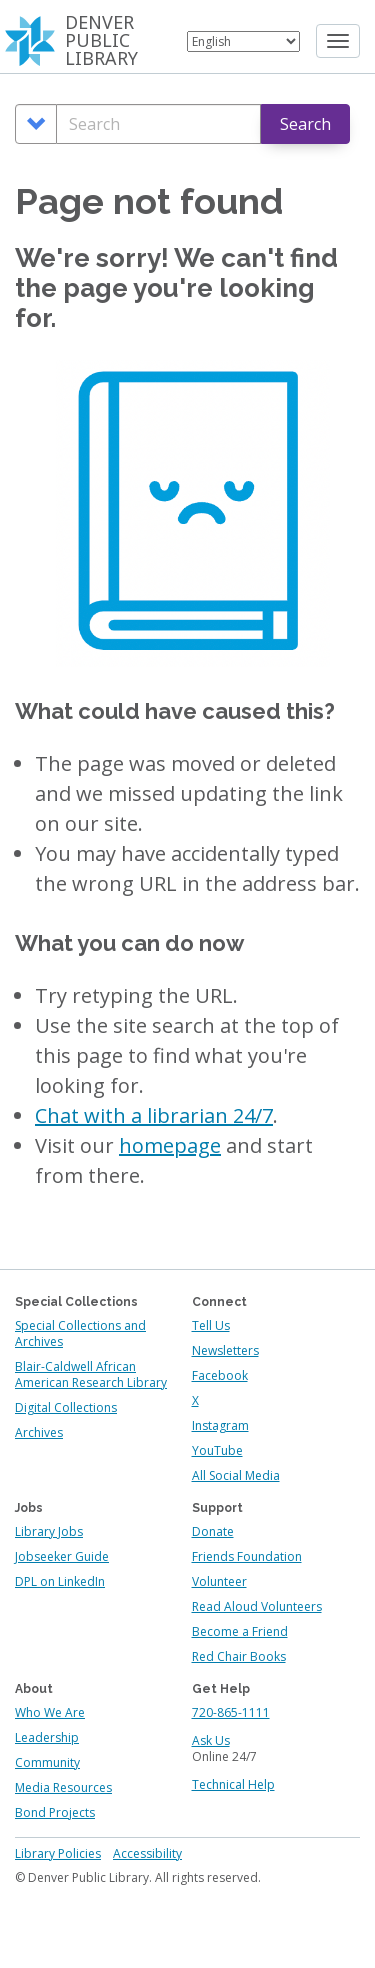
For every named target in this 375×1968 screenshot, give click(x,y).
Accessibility (147, 1853)
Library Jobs (49, 1531)
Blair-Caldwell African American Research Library (91, 1374)
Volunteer (219, 1581)
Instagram (220, 1425)
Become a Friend (240, 1631)
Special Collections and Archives (80, 1333)
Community (47, 1762)
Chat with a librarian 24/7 (154, 1115)
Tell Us (211, 1325)
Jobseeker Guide (62, 1556)
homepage (170, 1145)
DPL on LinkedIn (60, 1581)
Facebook (220, 1375)
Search (305, 124)
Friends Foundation (247, 1556)
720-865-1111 (231, 1712)
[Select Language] (243, 41)
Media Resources (63, 1787)
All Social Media (236, 1475)
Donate (213, 1531)
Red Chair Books (239, 1656)
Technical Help (233, 1784)
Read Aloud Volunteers (257, 1606)
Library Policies (58, 1853)
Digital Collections (66, 1407)
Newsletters (225, 1350)
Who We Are (50, 1712)
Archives (39, 1432)
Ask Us (211, 1740)
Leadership (47, 1737)
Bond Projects (55, 1812)
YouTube (217, 1450)
